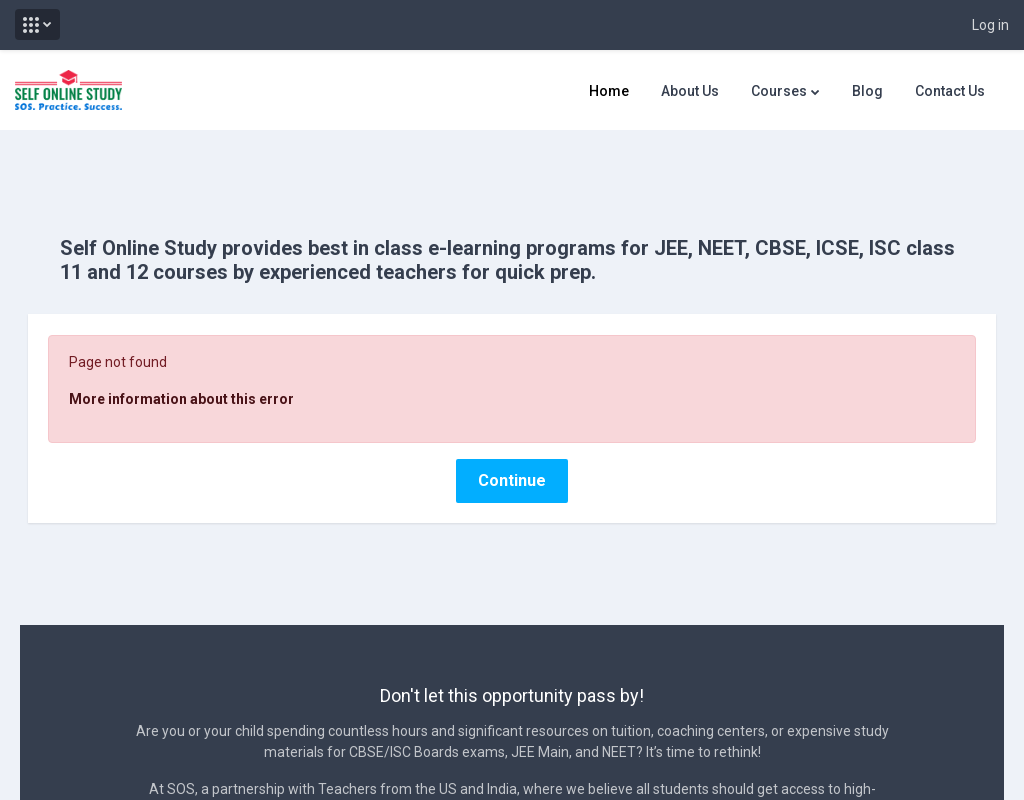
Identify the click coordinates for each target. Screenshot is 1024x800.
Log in (990, 25)
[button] (37, 24)
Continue (512, 444)
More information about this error (209, 363)
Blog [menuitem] (867, 91)
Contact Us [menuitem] (950, 91)
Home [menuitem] (609, 91)
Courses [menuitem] (779, 91)
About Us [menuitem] (690, 91)
